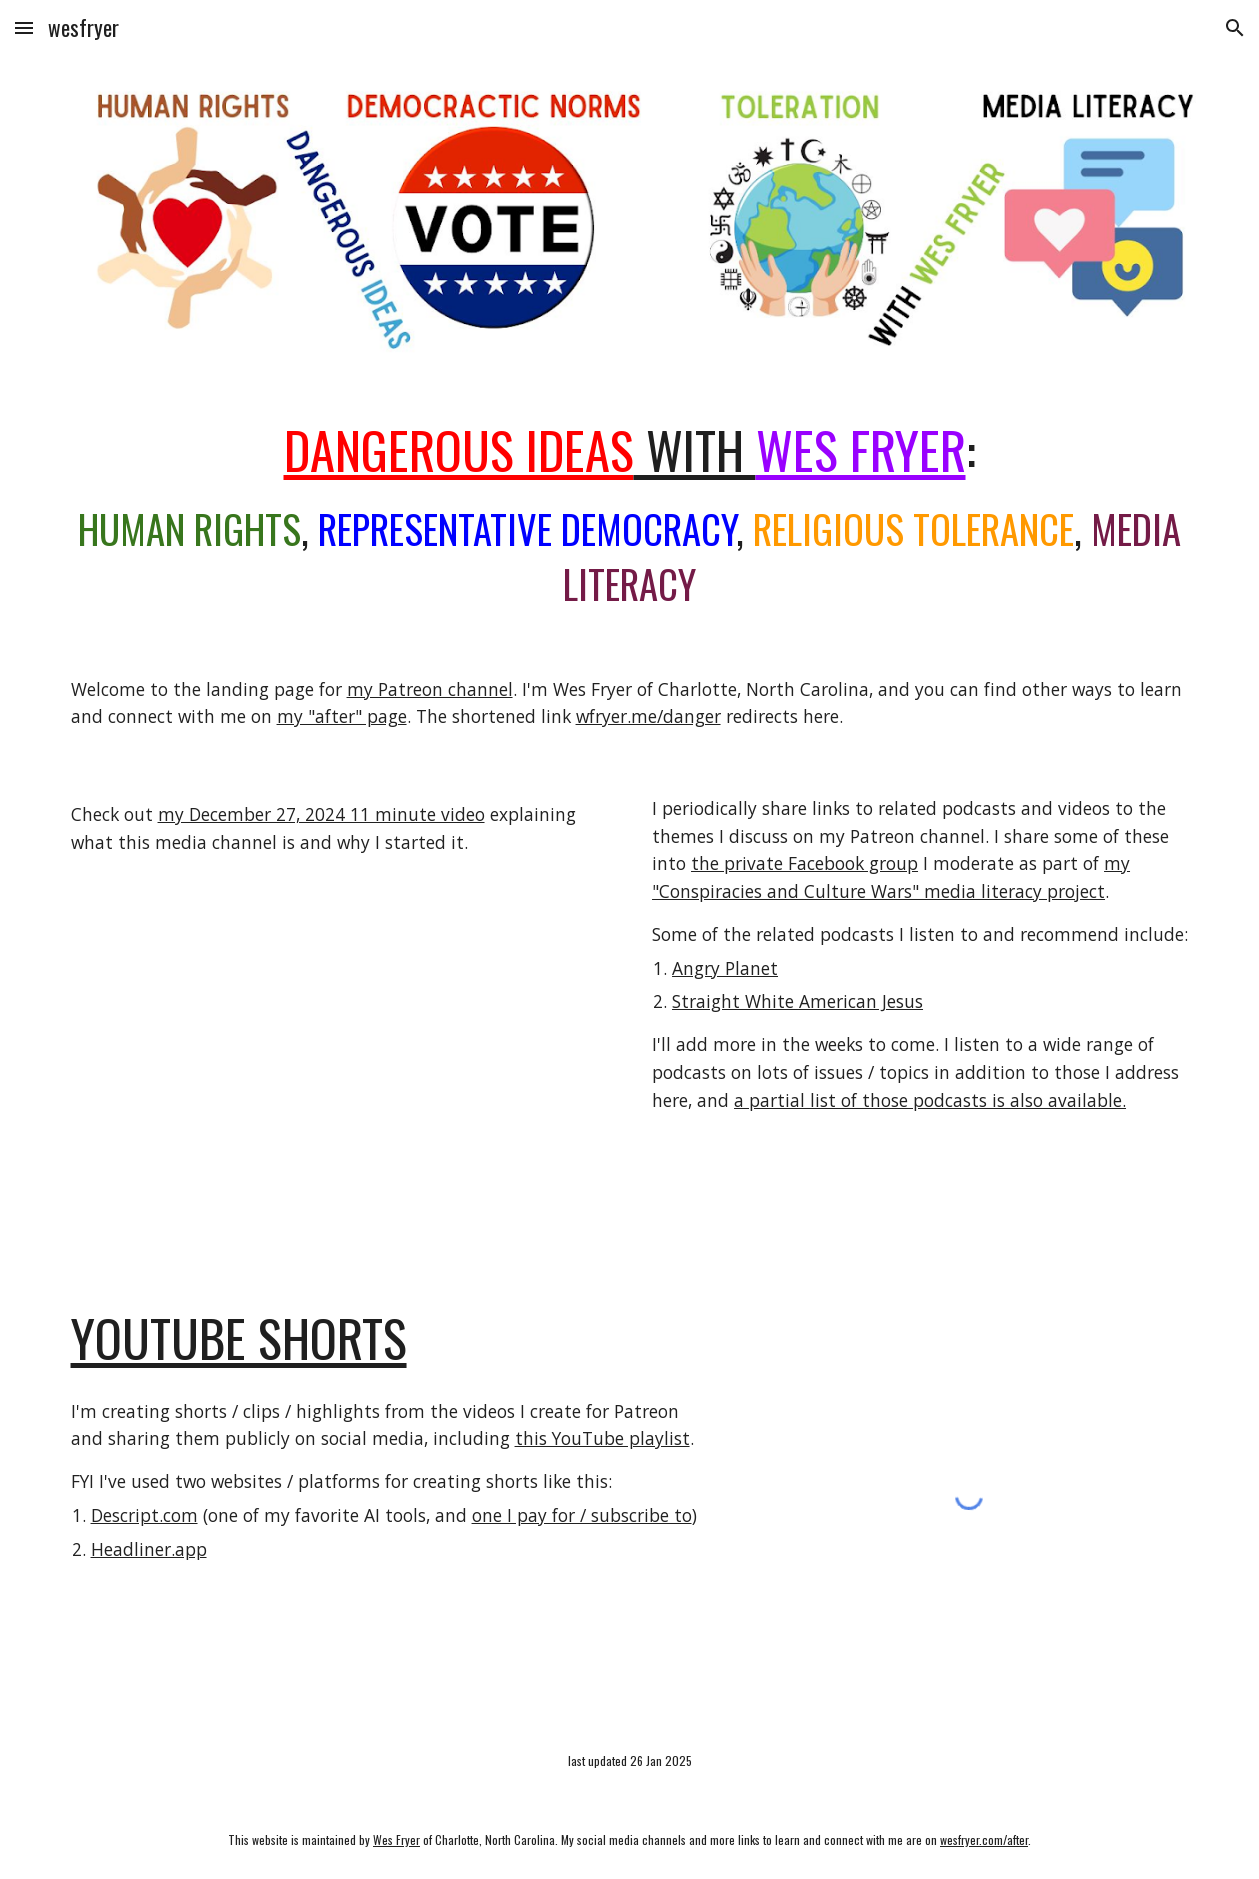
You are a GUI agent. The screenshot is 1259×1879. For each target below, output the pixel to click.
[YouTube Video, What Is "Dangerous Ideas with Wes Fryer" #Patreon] (339, 1057)
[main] (630, 515)
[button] (24, 27)
